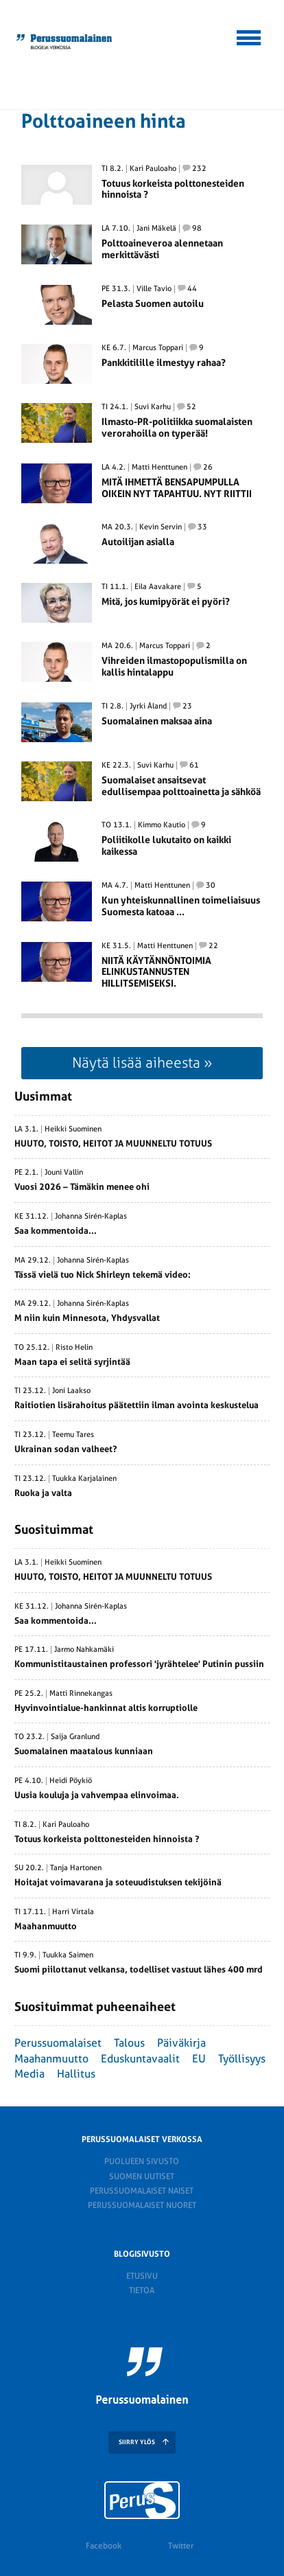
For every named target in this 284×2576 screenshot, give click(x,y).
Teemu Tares (73, 1435)
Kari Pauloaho (153, 169)
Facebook (103, 2546)
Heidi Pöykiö (70, 1781)
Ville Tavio (154, 289)
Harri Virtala (73, 1912)
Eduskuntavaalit (140, 2058)
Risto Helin (74, 1348)
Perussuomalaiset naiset (141, 2191)
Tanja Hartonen (76, 1868)
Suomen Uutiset (141, 2176)
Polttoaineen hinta (103, 121)
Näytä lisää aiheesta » (142, 1062)
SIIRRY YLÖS (137, 2442)
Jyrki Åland (148, 706)
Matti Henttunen (159, 467)
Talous (129, 2042)
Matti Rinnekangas (81, 1694)
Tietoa (141, 2290)
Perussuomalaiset (58, 2042)
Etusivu (142, 2276)
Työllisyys (241, 2058)
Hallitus (76, 2073)
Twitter (180, 2546)
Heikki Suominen (73, 1129)
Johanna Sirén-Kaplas (91, 1216)
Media (29, 2073)
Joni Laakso (71, 1391)
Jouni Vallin (64, 1173)
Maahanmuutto (51, 2058)
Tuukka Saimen (68, 1955)
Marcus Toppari (157, 348)
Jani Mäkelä (156, 229)
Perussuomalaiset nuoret (142, 2205)
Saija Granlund (75, 1737)
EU (199, 2058)
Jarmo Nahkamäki (84, 1650)
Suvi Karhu (152, 407)
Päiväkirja (181, 2042)
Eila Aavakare (157, 587)
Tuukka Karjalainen (84, 1479)
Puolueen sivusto (141, 2161)
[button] (249, 35)
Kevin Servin (160, 527)
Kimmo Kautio (161, 825)
